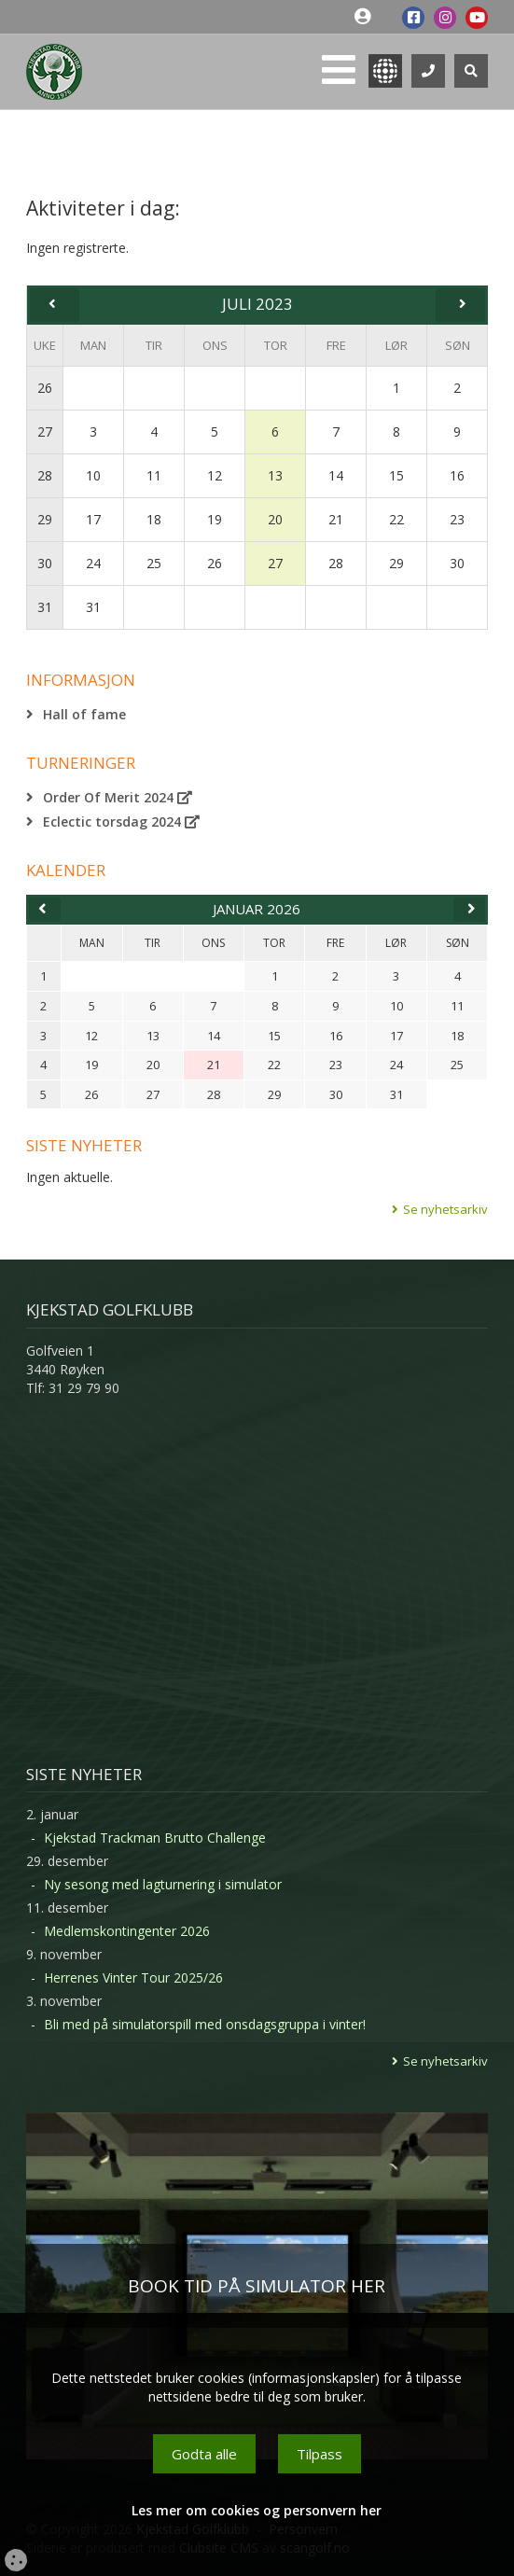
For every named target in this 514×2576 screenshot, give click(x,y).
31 (44, 607)
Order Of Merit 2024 (117, 797)
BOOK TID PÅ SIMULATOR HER (256, 2286)
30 (44, 563)
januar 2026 (256, 908)
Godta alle (204, 2453)
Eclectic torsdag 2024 (121, 821)
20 (275, 519)
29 (44, 519)
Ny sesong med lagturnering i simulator (163, 1884)
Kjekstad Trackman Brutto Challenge (155, 1837)
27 (44, 431)
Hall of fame (84, 714)
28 (44, 475)
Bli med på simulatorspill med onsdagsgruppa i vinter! (205, 2024)
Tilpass (319, 2453)
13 (275, 475)
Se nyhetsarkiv (445, 1209)
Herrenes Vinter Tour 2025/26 (133, 1977)
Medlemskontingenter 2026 (127, 1931)
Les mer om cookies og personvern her (257, 2510)
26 (44, 388)
